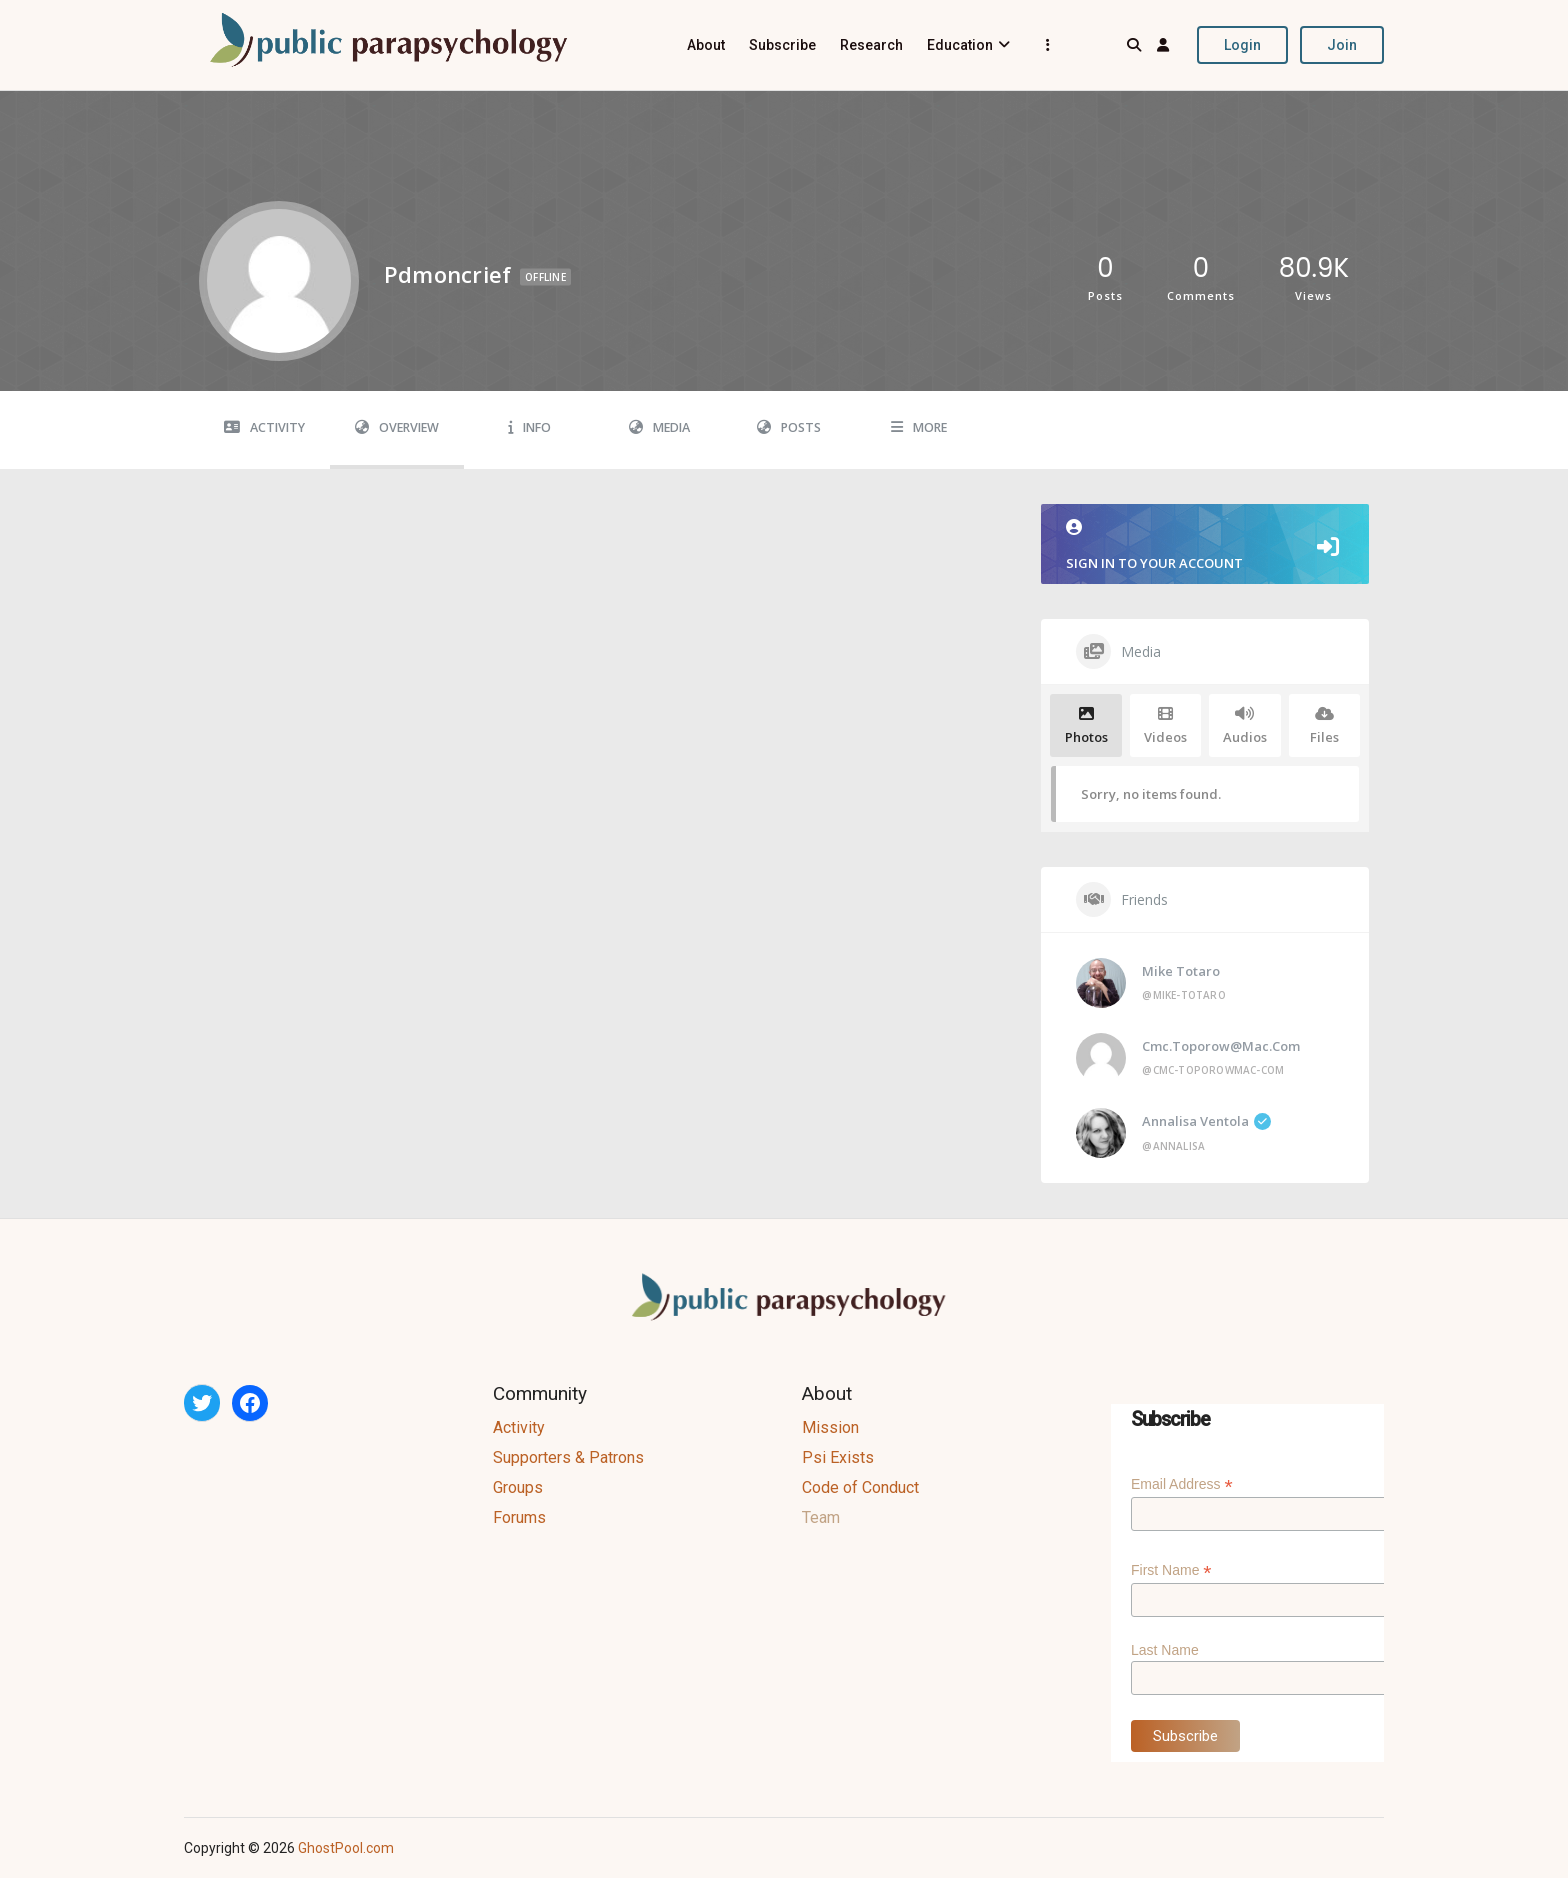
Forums (519, 1517)
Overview (397, 427)
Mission (830, 1427)
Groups (518, 1487)
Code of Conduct (860, 1487)
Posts (789, 427)
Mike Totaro (1181, 971)
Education (960, 45)
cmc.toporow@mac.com (1221, 1046)
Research (871, 45)
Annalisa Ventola (1206, 1121)
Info (529, 427)
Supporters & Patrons (568, 1457)
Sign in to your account (1205, 545)
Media (659, 427)
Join (1342, 45)
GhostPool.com (346, 1848)
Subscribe (782, 45)
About (706, 45)
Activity (264, 427)
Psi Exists (838, 1457)
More (919, 427)
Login (1242, 45)
